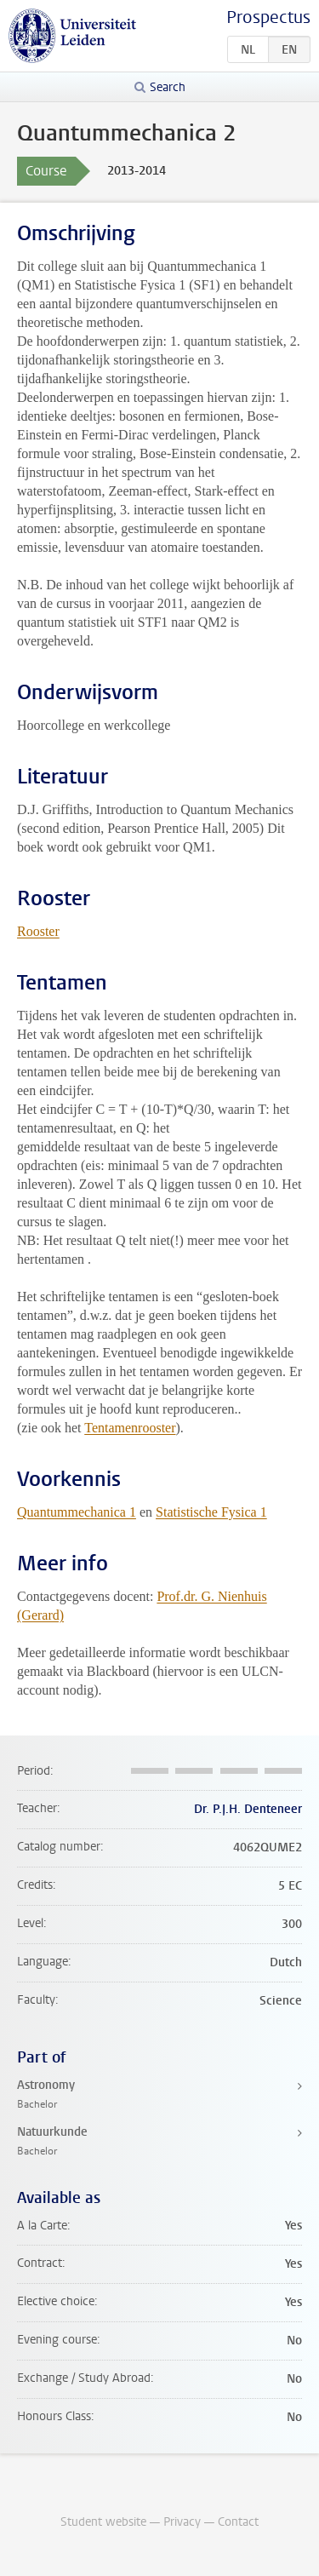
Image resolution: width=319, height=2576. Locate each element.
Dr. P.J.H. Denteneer (248, 1809)
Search (167, 87)
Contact (238, 2522)
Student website (103, 2522)
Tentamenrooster (129, 1427)
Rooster (38, 931)
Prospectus (268, 17)
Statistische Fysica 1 (211, 1512)
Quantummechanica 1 (76, 1512)
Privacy (182, 2522)
